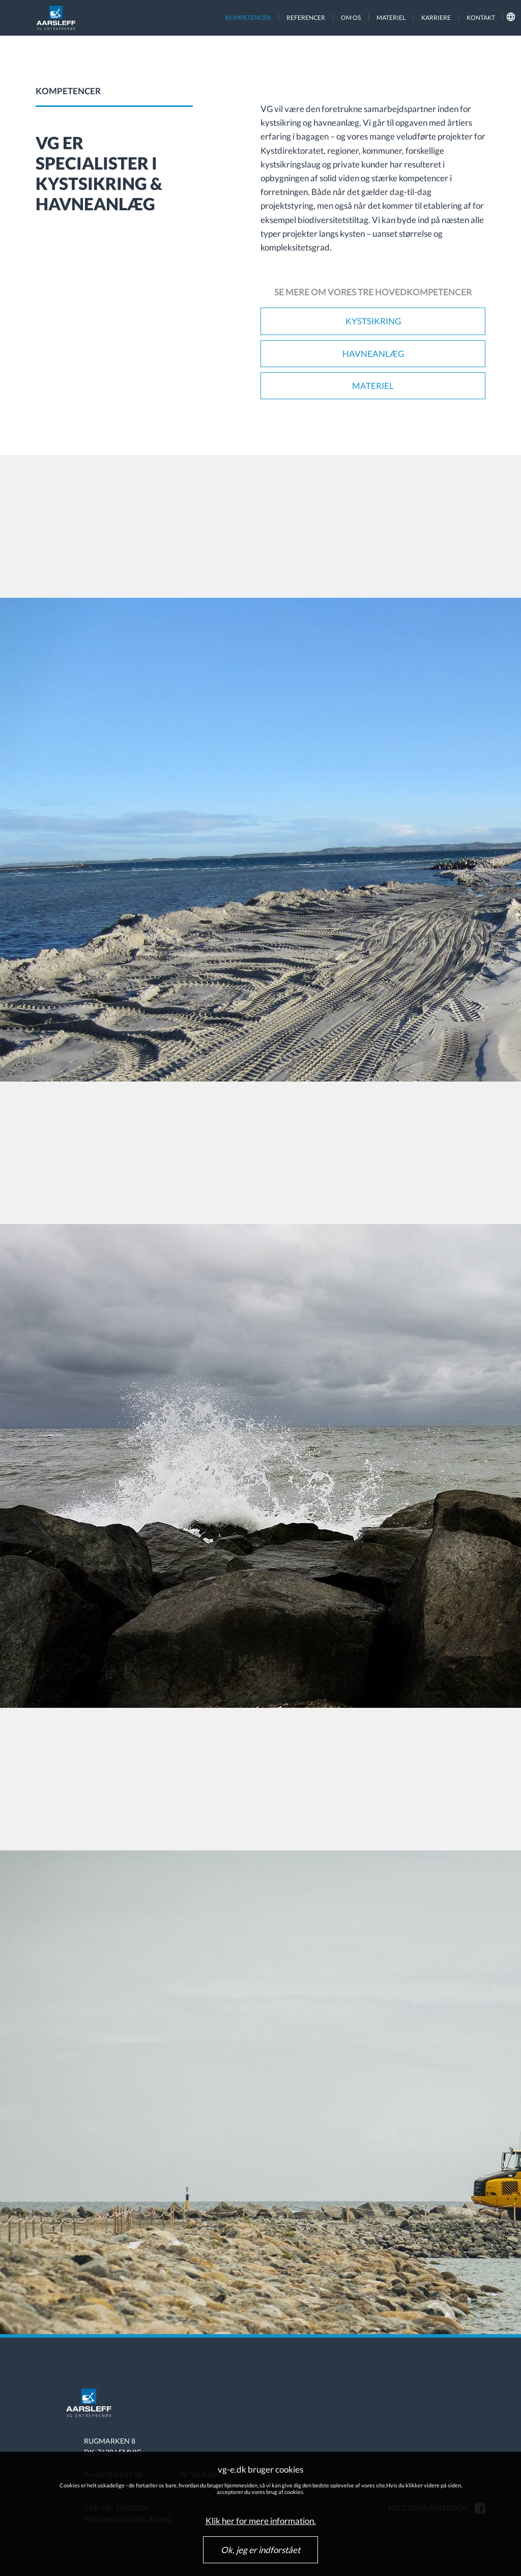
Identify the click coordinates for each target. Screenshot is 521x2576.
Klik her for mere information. (261, 2520)
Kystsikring (373, 321)
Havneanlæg (373, 353)
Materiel (373, 385)
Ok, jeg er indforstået (260, 2549)
